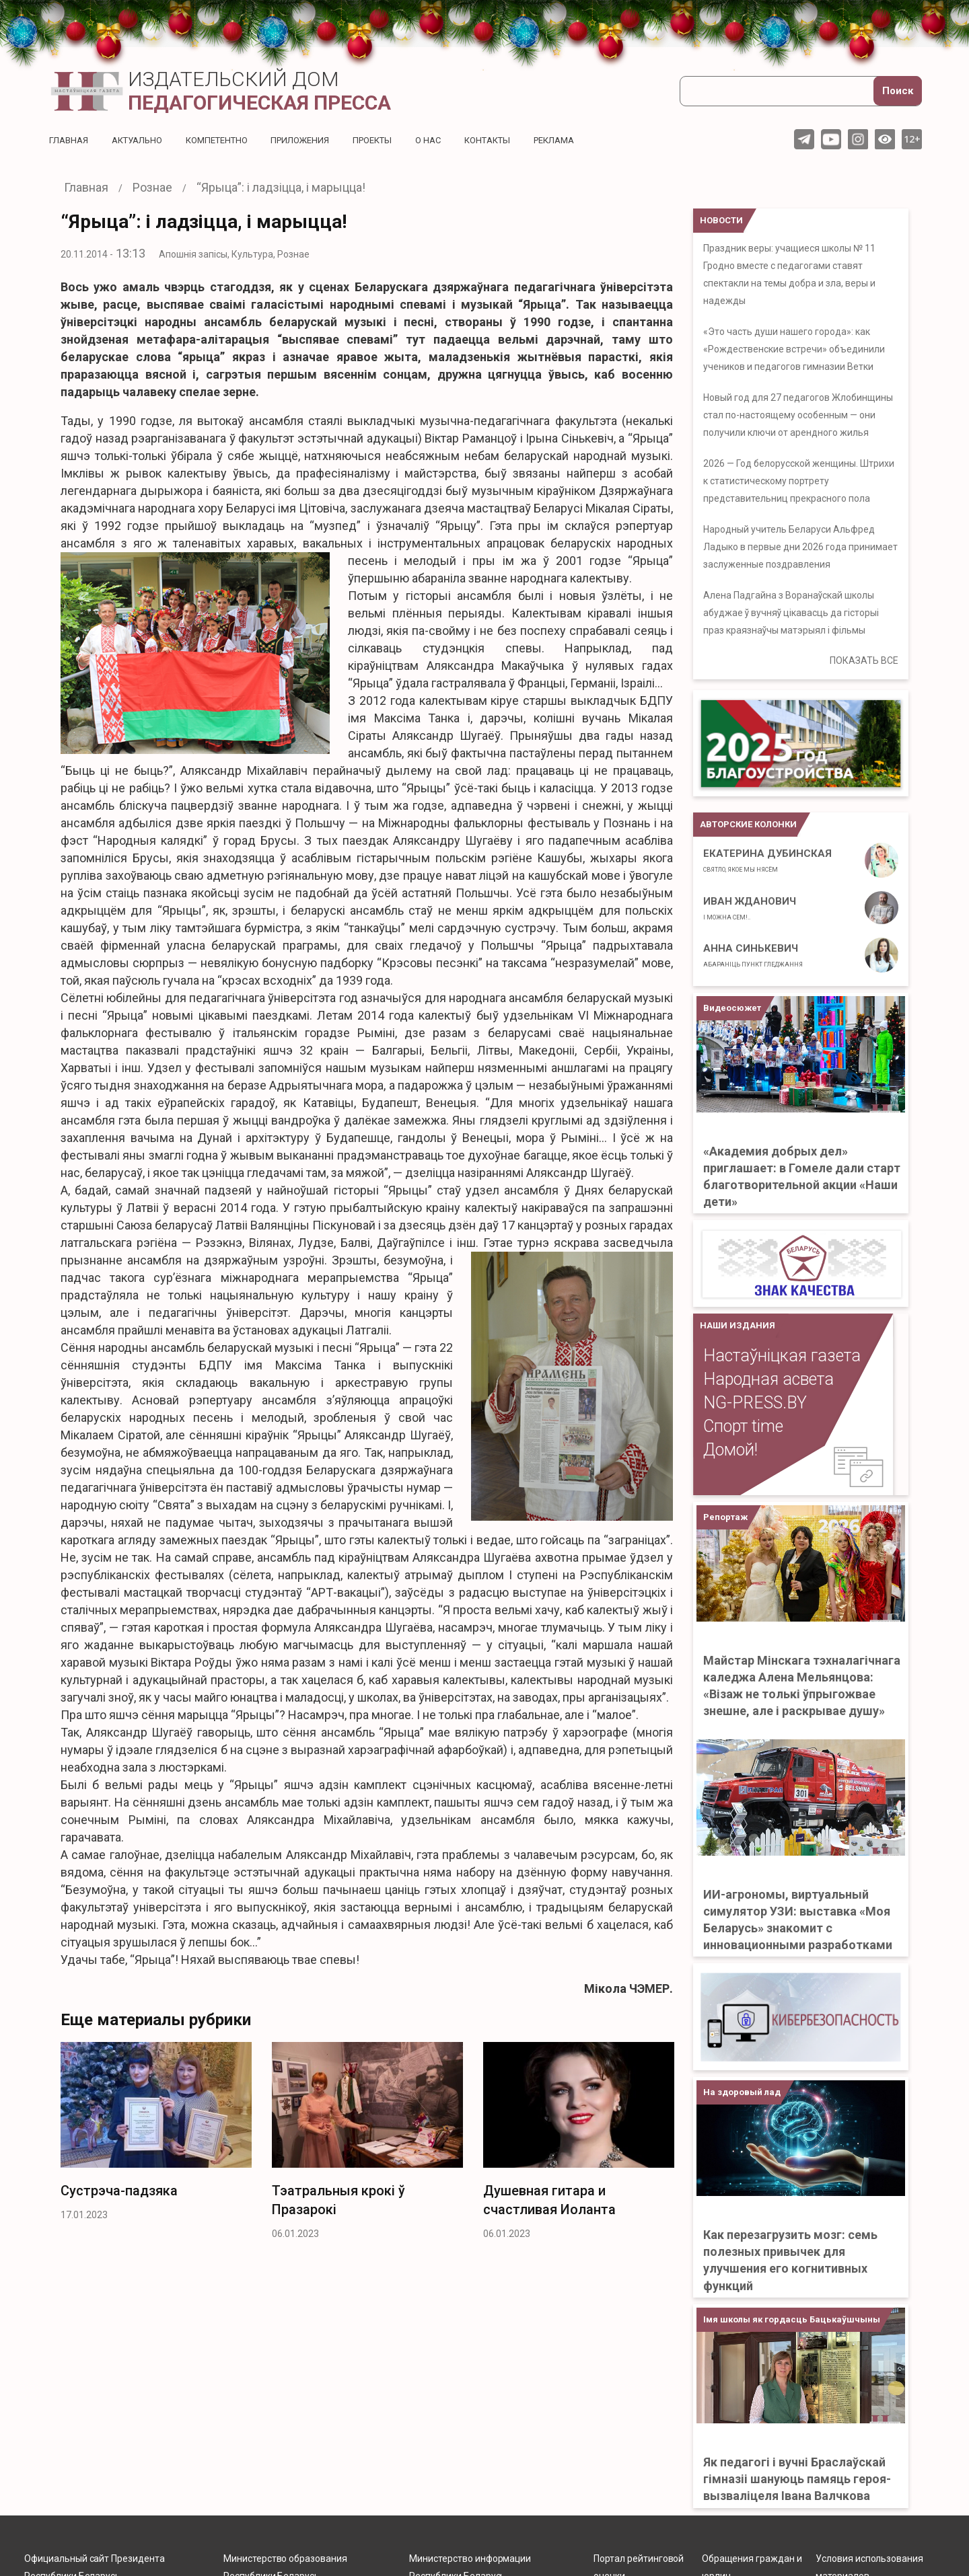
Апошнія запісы (193, 254)
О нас (454, 140)
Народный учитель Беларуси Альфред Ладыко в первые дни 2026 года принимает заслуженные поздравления (800, 547)
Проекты (395, 140)
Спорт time (743, 1426)
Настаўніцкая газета (782, 1355)
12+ (912, 138)
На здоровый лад (742, 2092)
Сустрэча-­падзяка (119, 2191)
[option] (156, 2135)
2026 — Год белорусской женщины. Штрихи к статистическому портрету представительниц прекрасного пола (798, 481)
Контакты (516, 140)
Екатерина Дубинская (767, 860)
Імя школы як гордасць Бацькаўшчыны (791, 2319)
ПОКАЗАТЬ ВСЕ (864, 660)
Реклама (588, 140)
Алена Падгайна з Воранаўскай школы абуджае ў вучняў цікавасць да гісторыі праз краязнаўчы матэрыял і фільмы (791, 613)
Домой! (730, 1450)
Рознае (293, 254)
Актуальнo (142, 140)
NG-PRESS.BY (755, 1402)
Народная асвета (768, 1379)
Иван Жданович (749, 908)
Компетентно (228, 140)
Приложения (317, 140)
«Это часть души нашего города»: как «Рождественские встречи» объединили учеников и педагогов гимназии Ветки (794, 349)
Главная (70, 140)
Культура (252, 254)
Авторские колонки (748, 824)
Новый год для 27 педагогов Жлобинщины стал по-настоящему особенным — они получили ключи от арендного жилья (798, 415)
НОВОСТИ (721, 220)
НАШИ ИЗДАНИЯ (737, 1325)
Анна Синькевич (753, 955)
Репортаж (725, 1517)
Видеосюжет (732, 1008)
